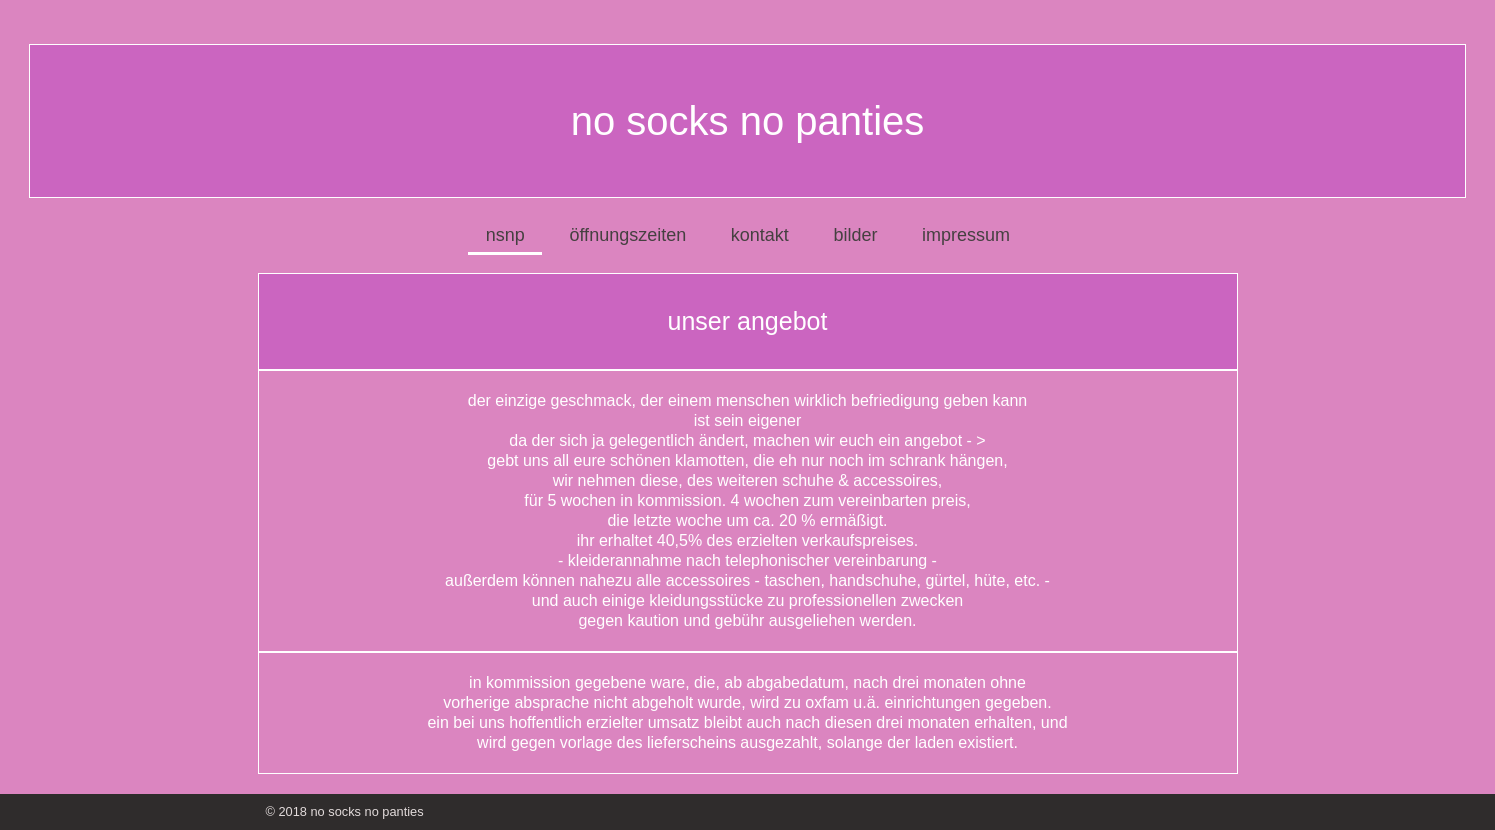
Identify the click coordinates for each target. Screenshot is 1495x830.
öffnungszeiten (627, 235)
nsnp (505, 235)
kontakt (760, 235)
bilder (855, 235)
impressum (966, 235)
